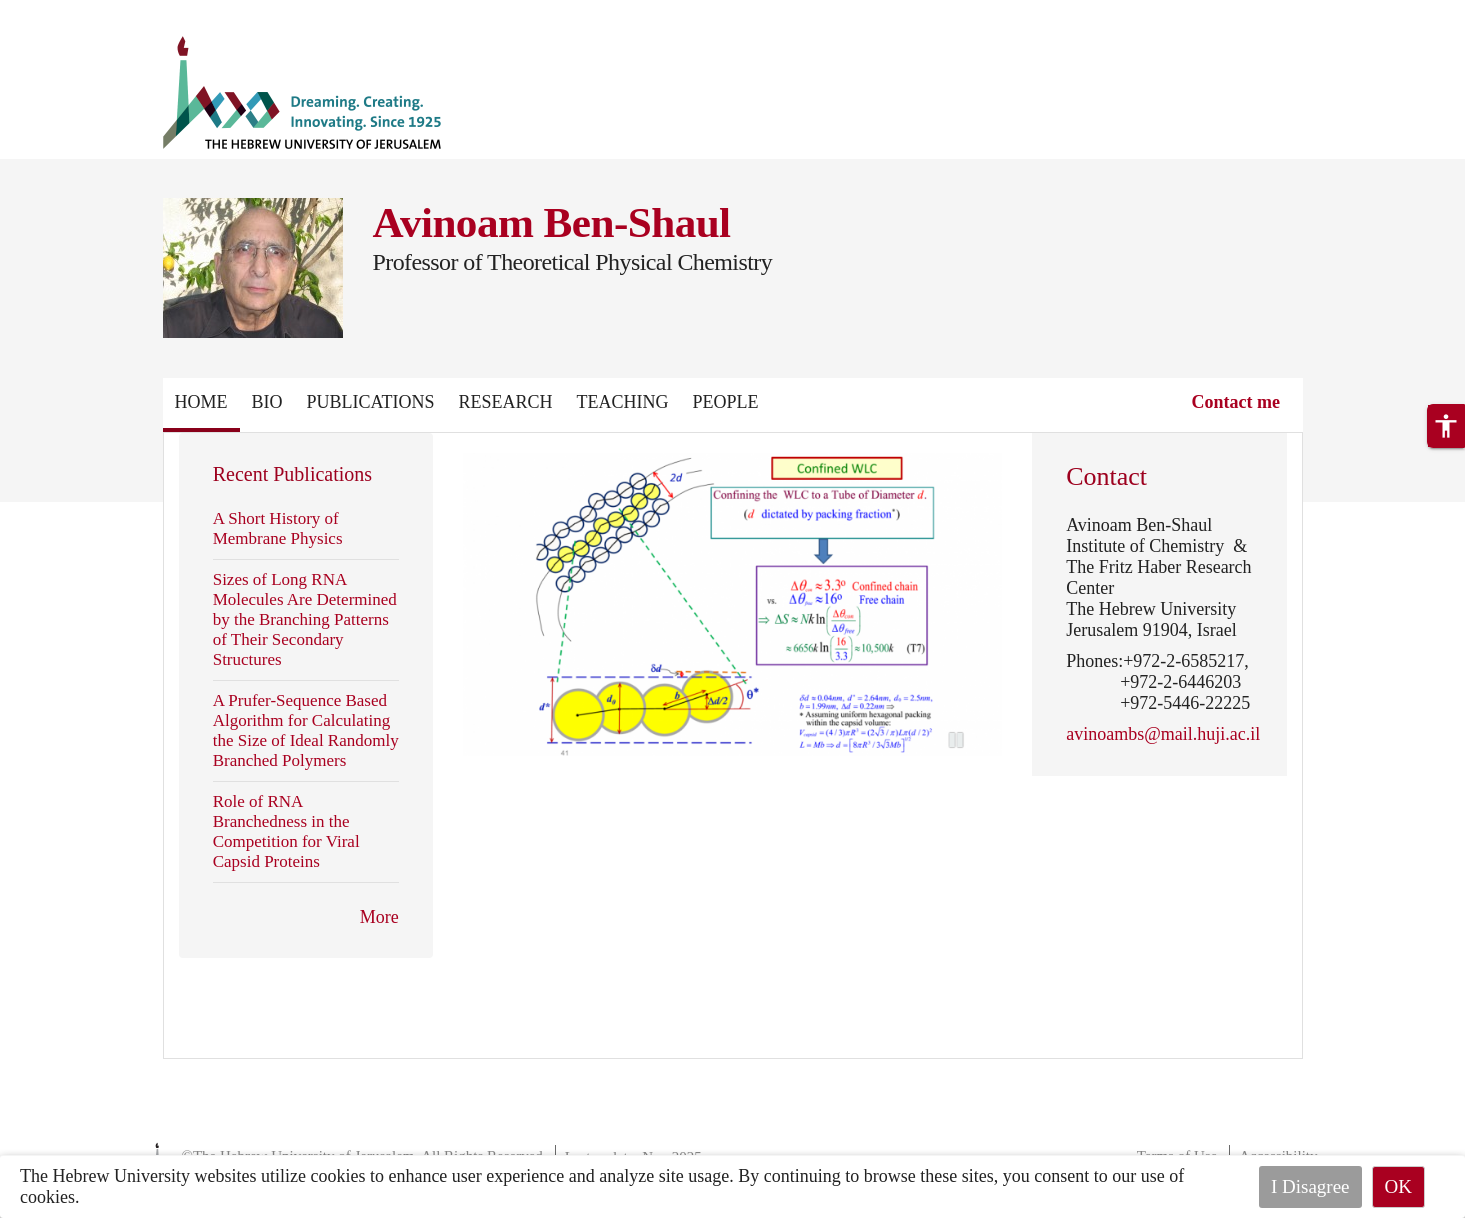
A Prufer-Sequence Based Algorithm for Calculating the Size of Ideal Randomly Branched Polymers (306, 730)
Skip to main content (74, 12)
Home (201, 402)
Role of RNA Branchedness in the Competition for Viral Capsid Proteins (286, 831)
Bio (267, 402)
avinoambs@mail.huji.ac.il (1163, 734)
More (379, 917)
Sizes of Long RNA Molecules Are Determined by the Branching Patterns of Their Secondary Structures (305, 619)
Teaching (623, 402)
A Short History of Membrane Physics (278, 528)
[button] (1446, 426)
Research (506, 402)
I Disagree (1310, 1186)
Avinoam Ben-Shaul (552, 222)
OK (1398, 1186)
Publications (371, 402)
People (726, 402)
